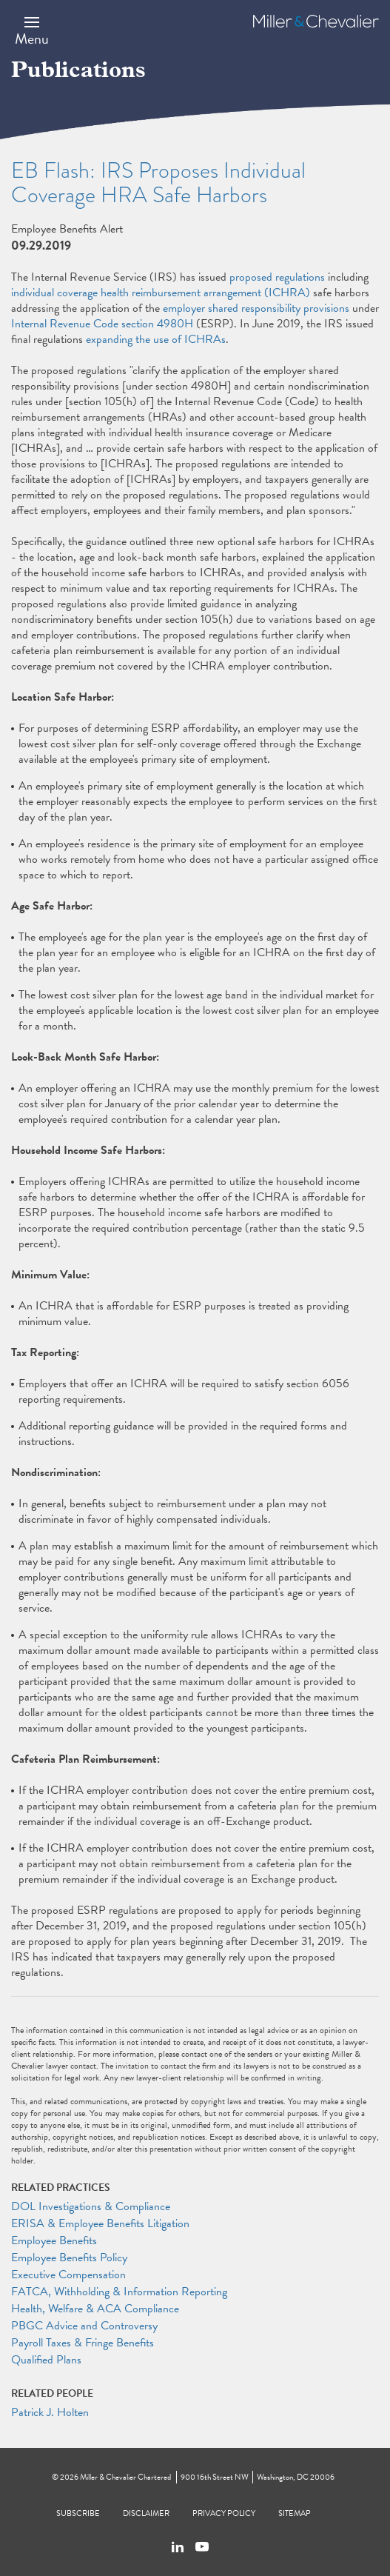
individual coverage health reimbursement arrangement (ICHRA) (160, 292)
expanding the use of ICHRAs (156, 339)
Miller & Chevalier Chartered (125, 2477)
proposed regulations (277, 277)
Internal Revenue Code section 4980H (102, 324)
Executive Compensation (68, 2274)
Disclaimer (146, 2513)
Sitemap (294, 2513)
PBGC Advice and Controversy (84, 2326)
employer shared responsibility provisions (256, 308)
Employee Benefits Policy (69, 2257)
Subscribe (78, 2513)
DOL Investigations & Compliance (90, 2206)
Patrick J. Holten (50, 2412)
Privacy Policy (223, 2513)
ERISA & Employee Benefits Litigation (100, 2223)
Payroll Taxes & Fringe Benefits (82, 2343)
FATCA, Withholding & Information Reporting (119, 2291)
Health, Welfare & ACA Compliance (95, 2309)
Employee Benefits (54, 2240)
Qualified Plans (46, 2360)
